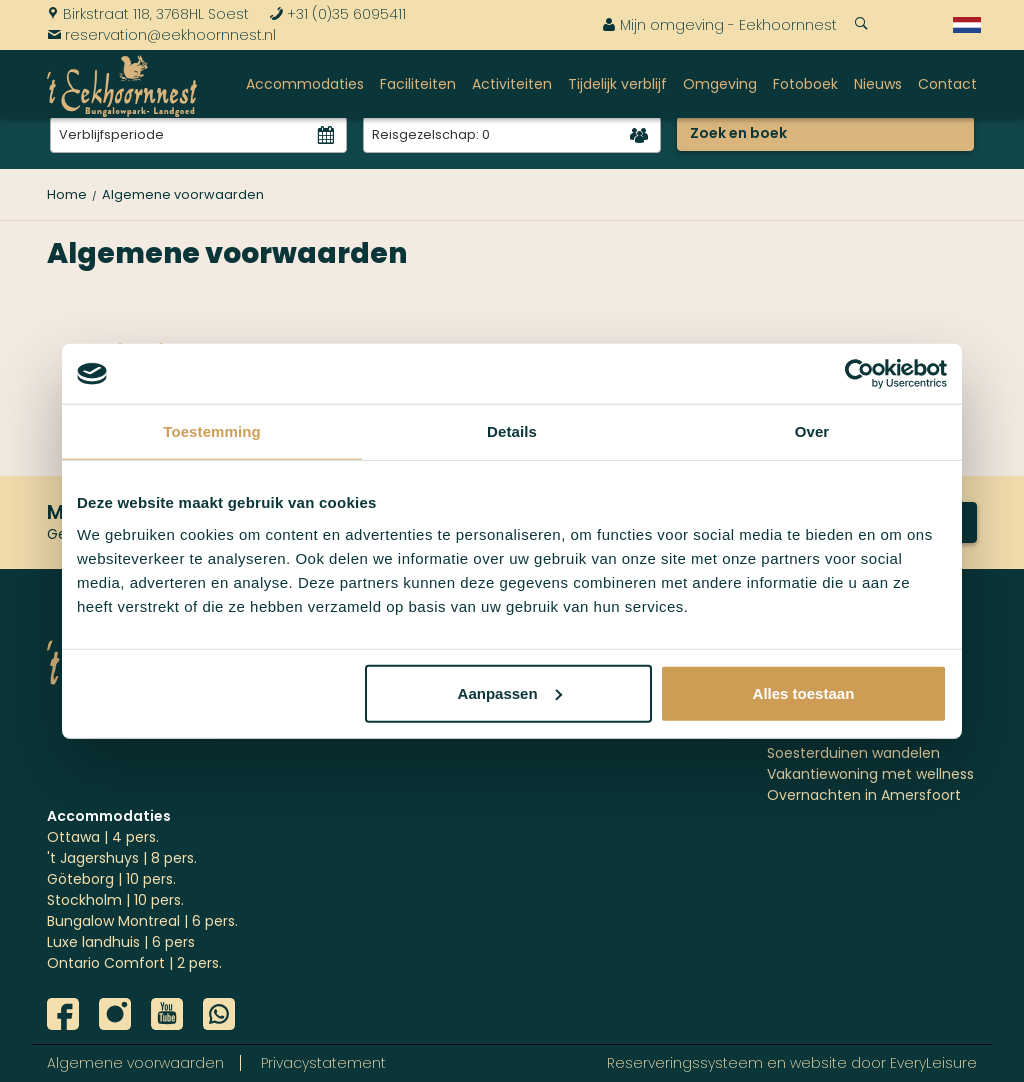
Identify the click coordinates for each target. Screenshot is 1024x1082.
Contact (947, 84)
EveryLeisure (933, 1063)
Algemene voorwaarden (135, 1063)
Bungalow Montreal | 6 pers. (142, 921)
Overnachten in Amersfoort (864, 795)
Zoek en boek (738, 133)
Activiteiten (512, 84)
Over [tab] (812, 431)
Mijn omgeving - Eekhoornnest (719, 25)
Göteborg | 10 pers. (111, 879)
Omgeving (720, 84)
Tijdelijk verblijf (617, 84)
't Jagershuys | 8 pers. (122, 858)
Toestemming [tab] (212, 431)
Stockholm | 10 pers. (115, 900)
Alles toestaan (804, 692)
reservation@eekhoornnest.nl (161, 35)
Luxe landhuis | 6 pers (121, 942)
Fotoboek (805, 84)
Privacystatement (323, 1063)
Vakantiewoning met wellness (870, 774)
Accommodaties (305, 84)
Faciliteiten (418, 84)
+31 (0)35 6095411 (337, 14)
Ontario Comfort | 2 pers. (134, 963)
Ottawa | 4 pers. (103, 837)
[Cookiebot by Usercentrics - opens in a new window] (859, 374)
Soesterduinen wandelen (853, 753)
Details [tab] (512, 431)
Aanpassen (510, 692)
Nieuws (878, 84)
